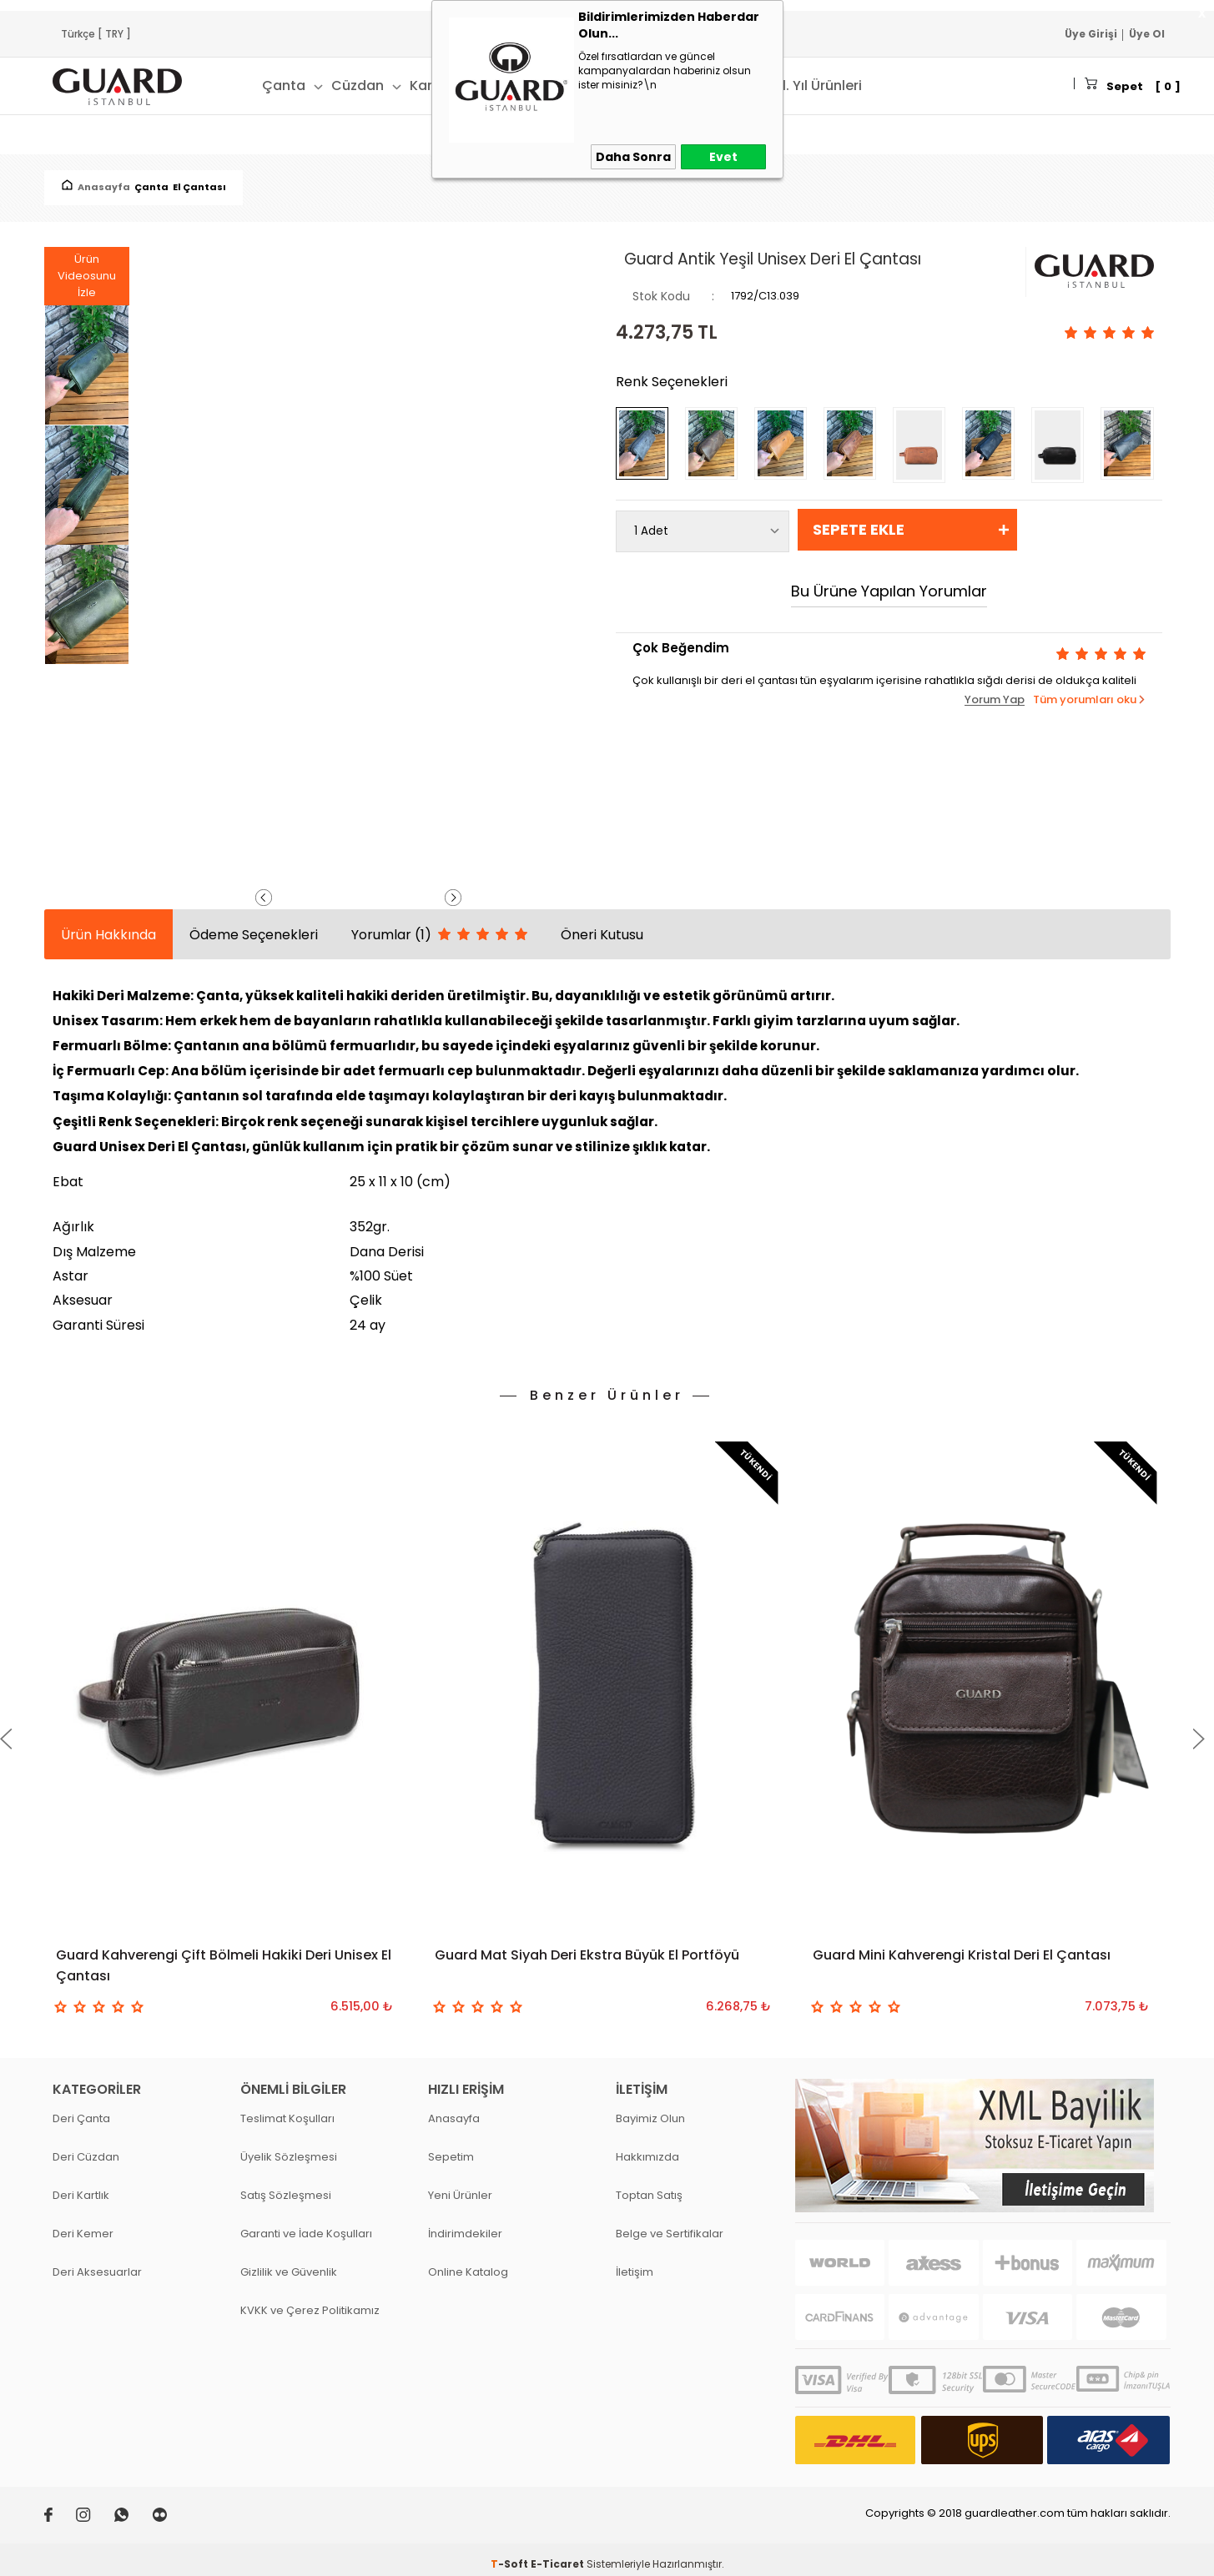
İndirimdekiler (465, 2224)
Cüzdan (357, 85)
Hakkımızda (647, 2148)
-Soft (511, 2555)
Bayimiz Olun (650, 2109)
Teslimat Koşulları (287, 2109)
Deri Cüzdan (86, 2148)
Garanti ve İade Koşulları (306, 2224)
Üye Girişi (1091, 34)
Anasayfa (454, 2109)
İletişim (634, 2263)
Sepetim (451, 2148)
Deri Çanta (81, 2109)
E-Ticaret (557, 2555)
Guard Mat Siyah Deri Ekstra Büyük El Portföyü (587, 1955)
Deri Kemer (83, 2224)
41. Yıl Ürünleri (817, 85)
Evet (723, 156)
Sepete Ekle (858, 529)
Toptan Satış (649, 2186)
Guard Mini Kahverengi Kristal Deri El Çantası (962, 1955)
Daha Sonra (633, 156)
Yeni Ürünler (460, 2186)
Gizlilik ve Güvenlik (288, 2263)
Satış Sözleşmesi (285, 2186)
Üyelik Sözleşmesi (288, 2148)
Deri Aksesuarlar (97, 2263)
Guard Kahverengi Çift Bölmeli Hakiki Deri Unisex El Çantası (223, 1965)
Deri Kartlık (81, 2186)
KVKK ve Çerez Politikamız (310, 2301)
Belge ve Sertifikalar (669, 2224)
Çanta (283, 85)
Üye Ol (1147, 34)
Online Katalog (468, 2263)
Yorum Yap (995, 700)
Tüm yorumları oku (1084, 699)
